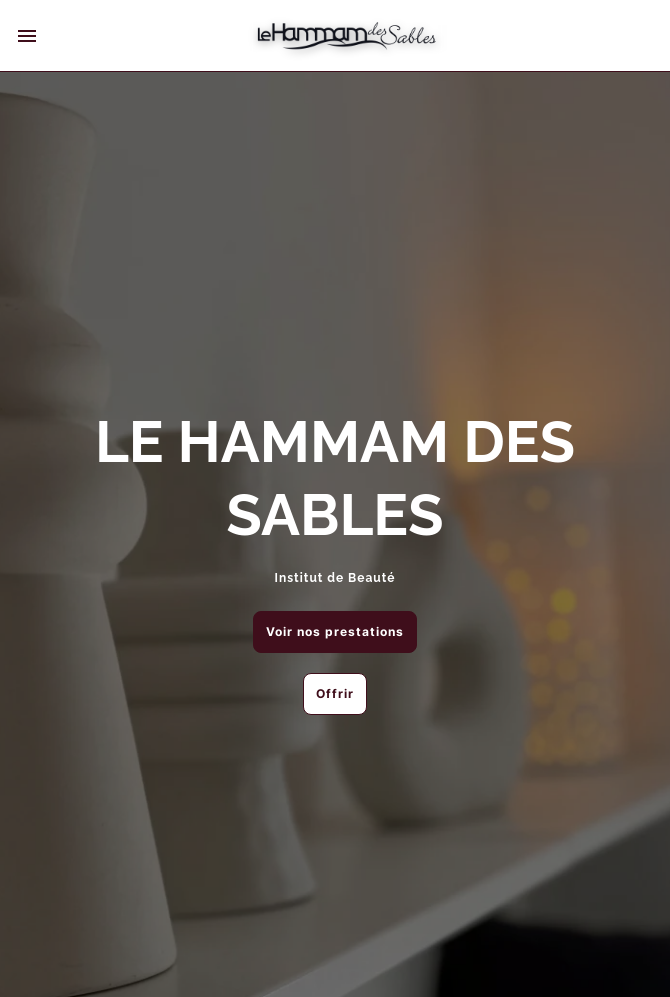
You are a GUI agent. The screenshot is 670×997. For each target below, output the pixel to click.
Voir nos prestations (335, 631)
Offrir (335, 693)
